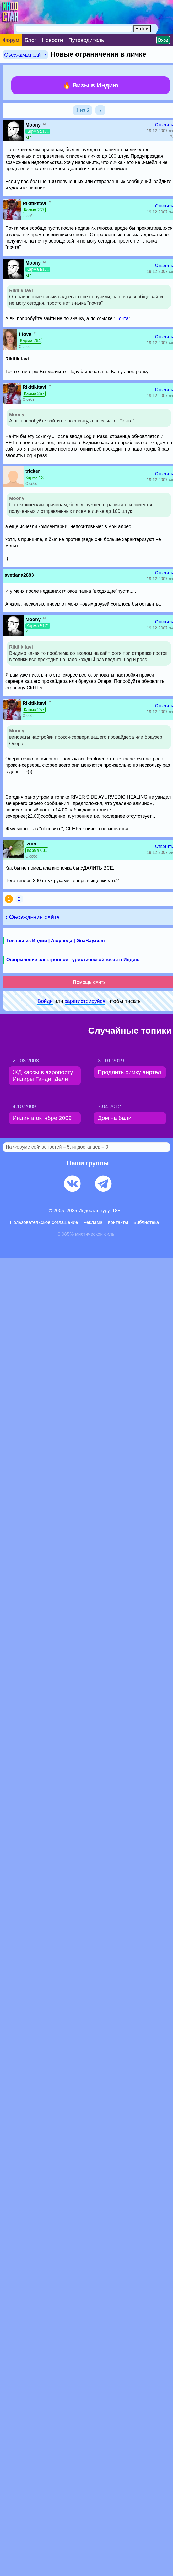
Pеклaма (92, 1222)
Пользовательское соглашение (44, 1222)
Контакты (118, 1222)
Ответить (164, 125)
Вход (163, 40)
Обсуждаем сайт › (25, 55)
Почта (122, 318)
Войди (45, 1001)
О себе (28, 216)
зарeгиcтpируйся (85, 1001)
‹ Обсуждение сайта (32, 916)
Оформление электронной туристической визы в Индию (72, 959)
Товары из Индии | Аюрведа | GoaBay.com (55, 940)
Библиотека (146, 1222)
